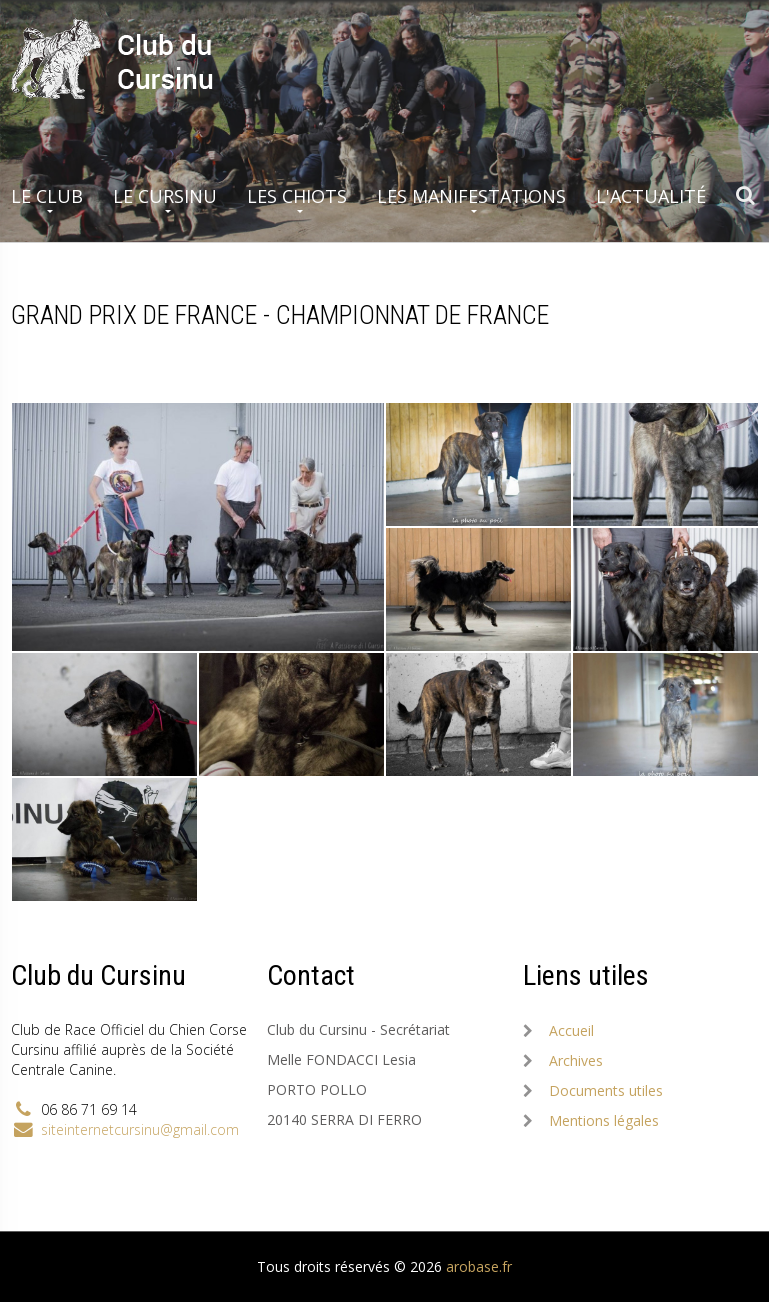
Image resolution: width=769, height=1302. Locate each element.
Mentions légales (604, 1120)
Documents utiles (606, 1090)
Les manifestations (471, 196)
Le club (47, 196)
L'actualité (651, 196)
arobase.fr (479, 1266)
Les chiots (297, 196)
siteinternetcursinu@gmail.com (140, 1129)
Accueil (571, 1030)
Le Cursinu (165, 196)
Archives (576, 1060)
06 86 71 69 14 (89, 1109)
